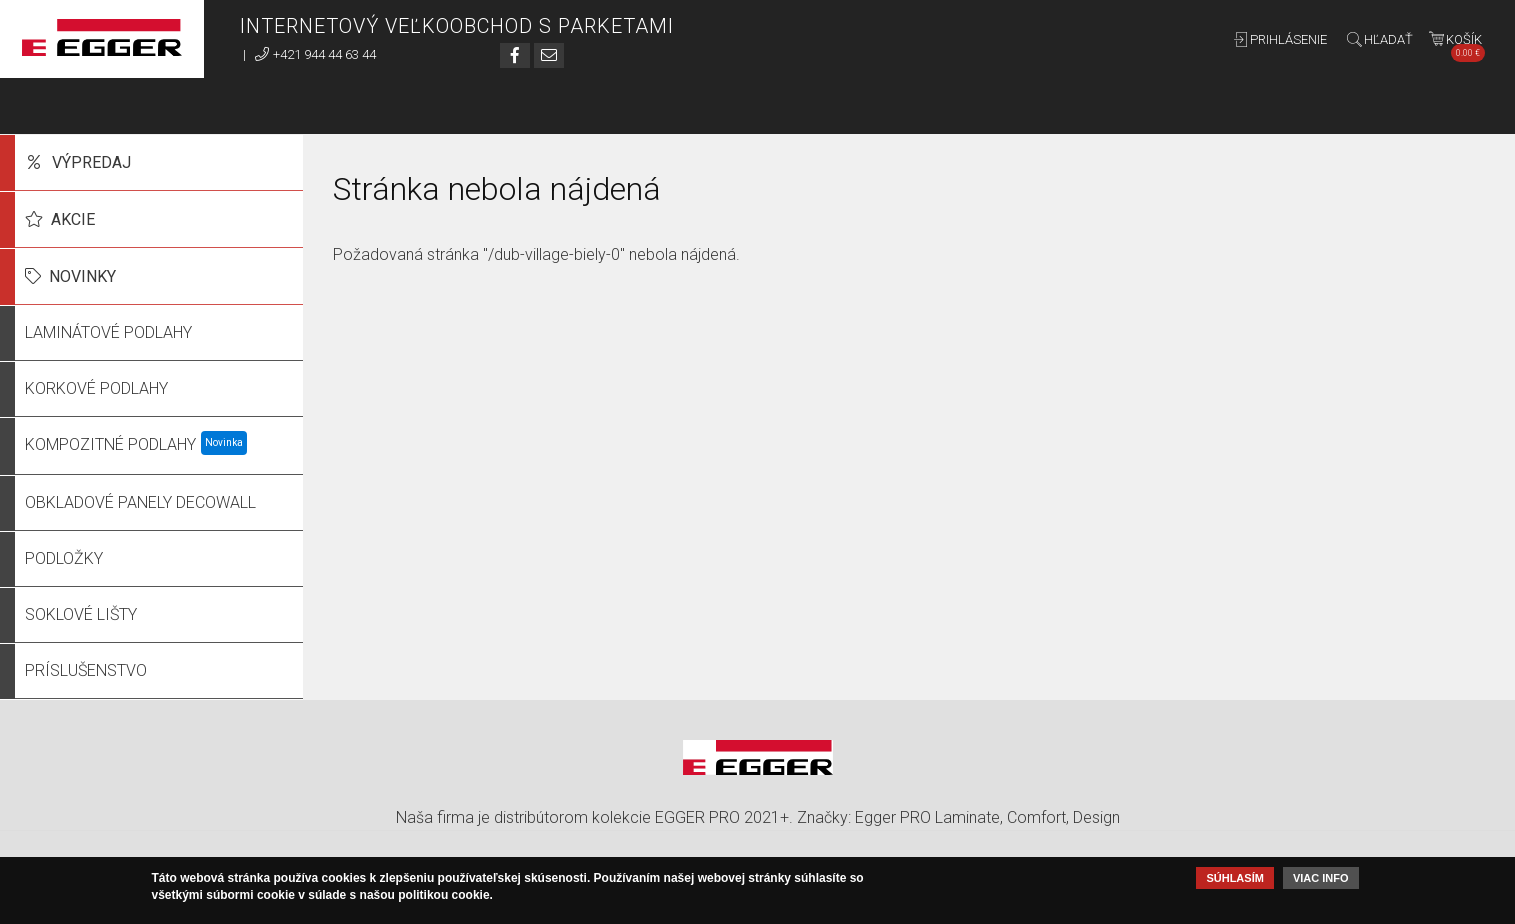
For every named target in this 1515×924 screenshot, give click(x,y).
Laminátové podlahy (108, 332)
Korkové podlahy (96, 388)
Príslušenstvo (86, 670)
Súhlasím (1234, 878)
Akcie (73, 219)
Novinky (82, 276)
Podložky (64, 558)
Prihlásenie (1288, 39)
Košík (1465, 43)
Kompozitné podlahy (110, 444)
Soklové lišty (81, 614)
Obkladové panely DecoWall (140, 502)
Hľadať (1388, 39)
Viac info (1321, 878)
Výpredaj (91, 162)
